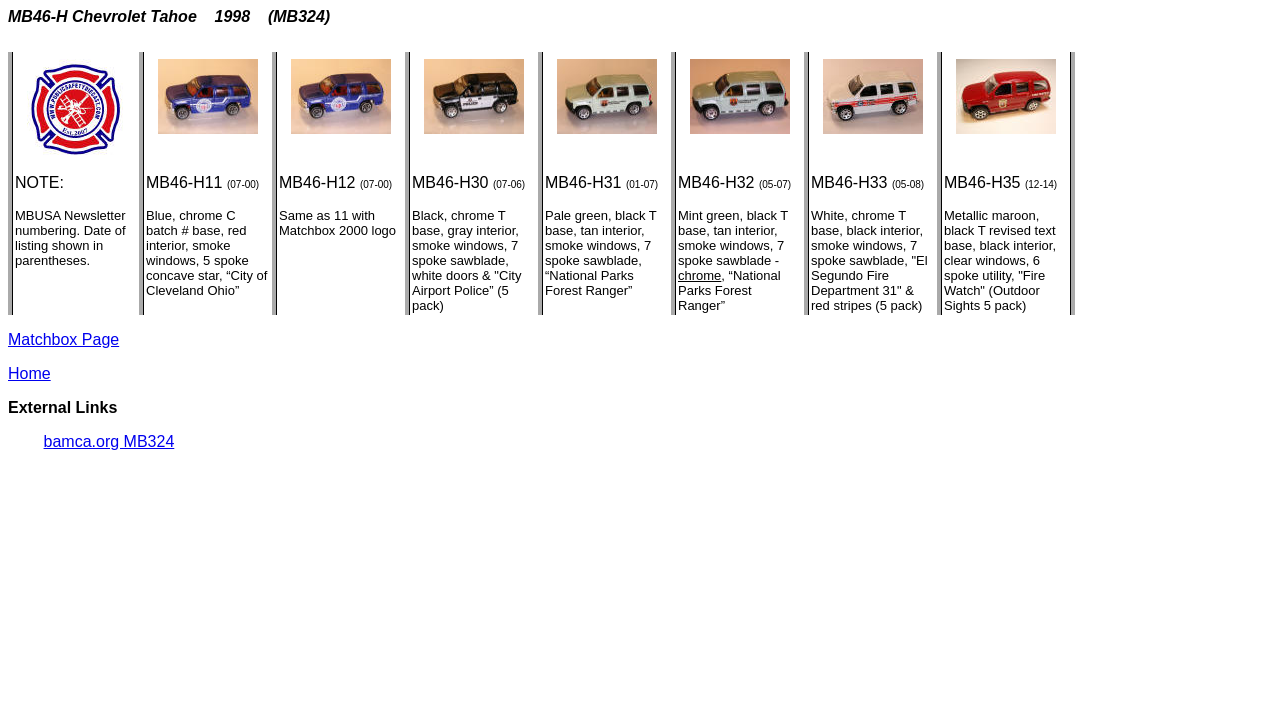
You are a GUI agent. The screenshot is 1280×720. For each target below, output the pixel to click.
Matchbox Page (63, 339)
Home (29, 373)
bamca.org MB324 (109, 441)
